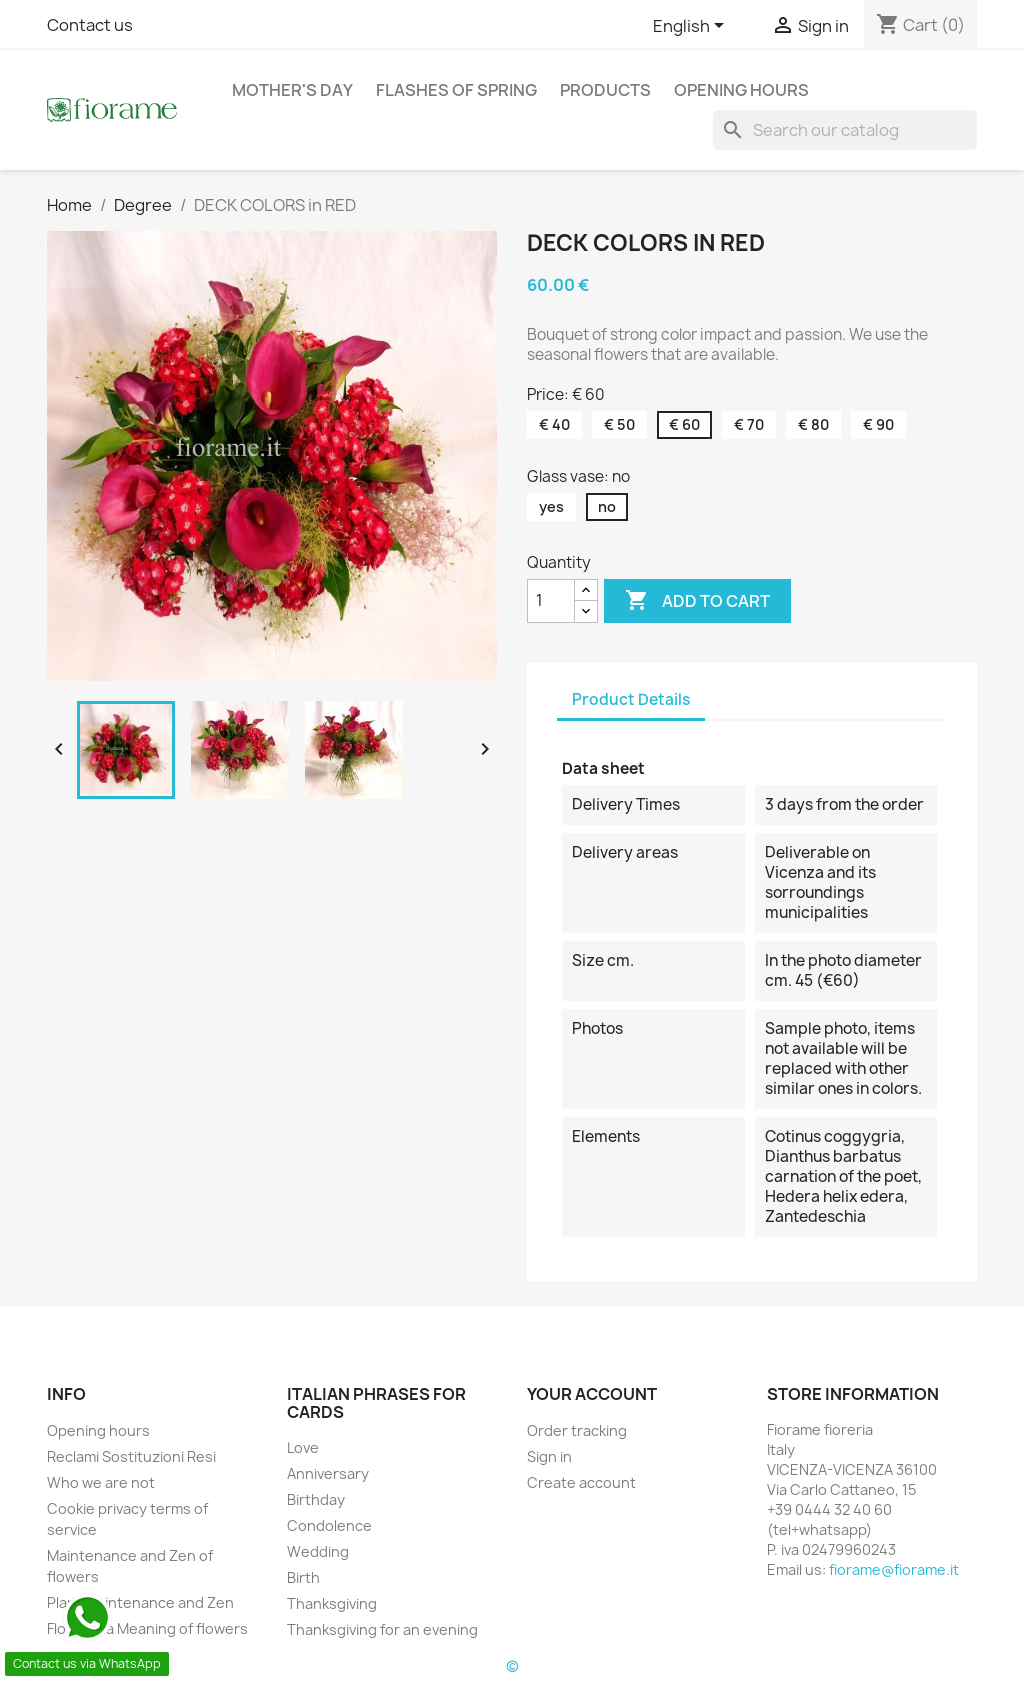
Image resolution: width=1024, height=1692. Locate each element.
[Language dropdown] (692, 27)
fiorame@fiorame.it (894, 1569)
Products (605, 90)
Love (303, 1447)
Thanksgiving (332, 1603)
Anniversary (328, 1473)
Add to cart (697, 601)
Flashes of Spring (456, 90)
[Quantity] (551, 601)
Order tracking (577, 1430)
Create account (581, 1482)
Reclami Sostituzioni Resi (131, 1456)
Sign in (549, 1456)
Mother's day (292, 90)
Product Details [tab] (631, 699)
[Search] (845, 130)
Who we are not (101, 1482)
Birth (303, 1577)
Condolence (329, 1525)
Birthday (316, 1499)
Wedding (318, 1551)
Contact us (90, 25)
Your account (592, 1394)
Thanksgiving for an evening (382, 1629)
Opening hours (741, 90)
